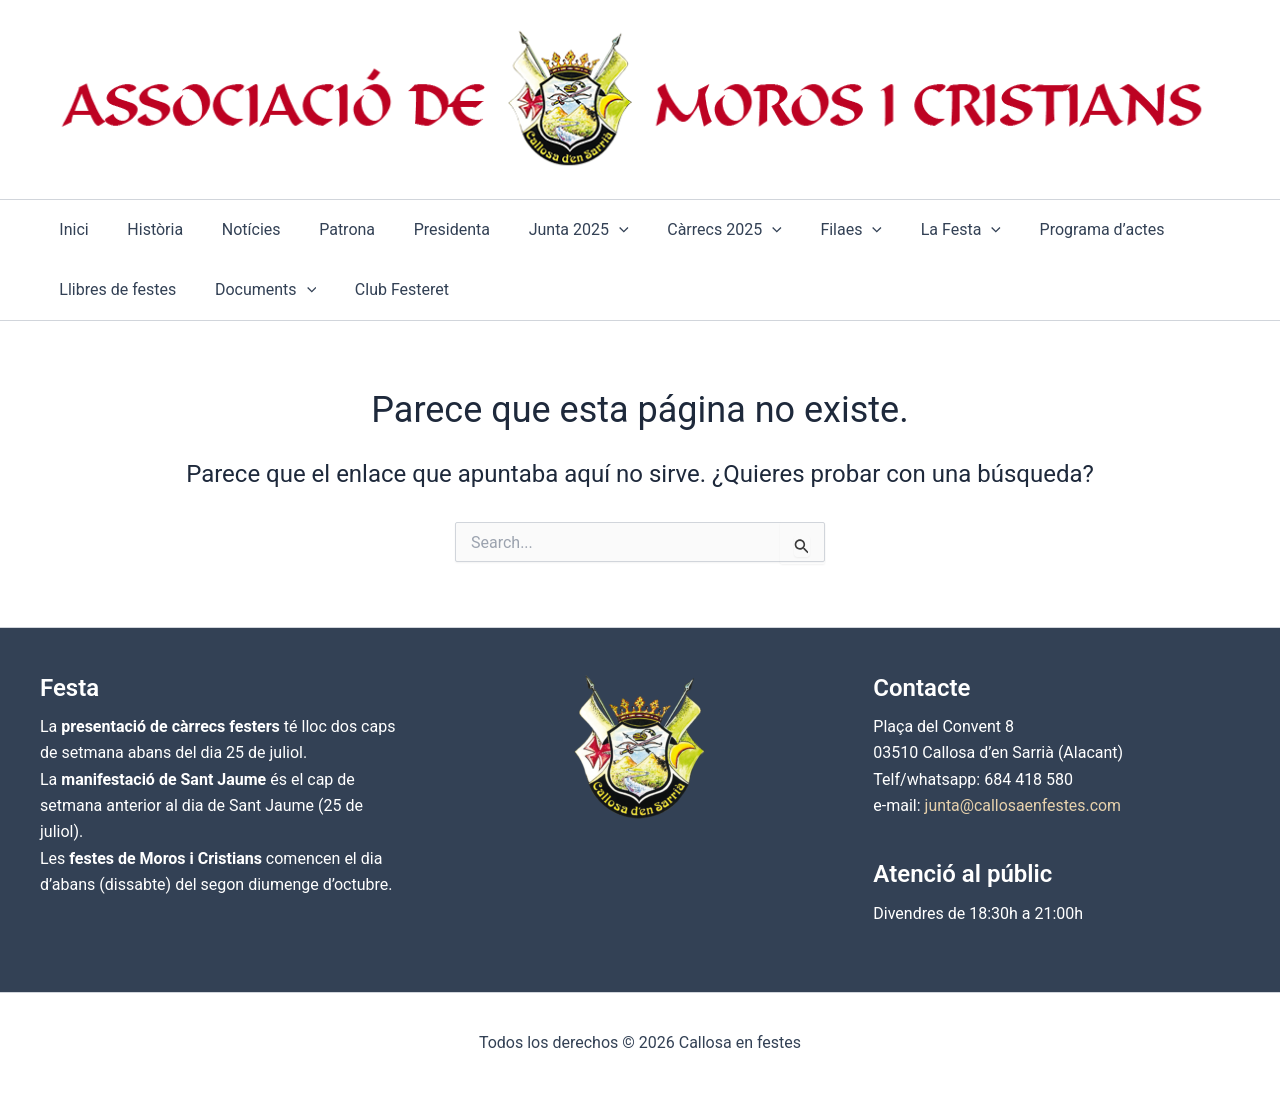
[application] (582, 230)
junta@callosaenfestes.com (1024, 805)
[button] (542, 230)
